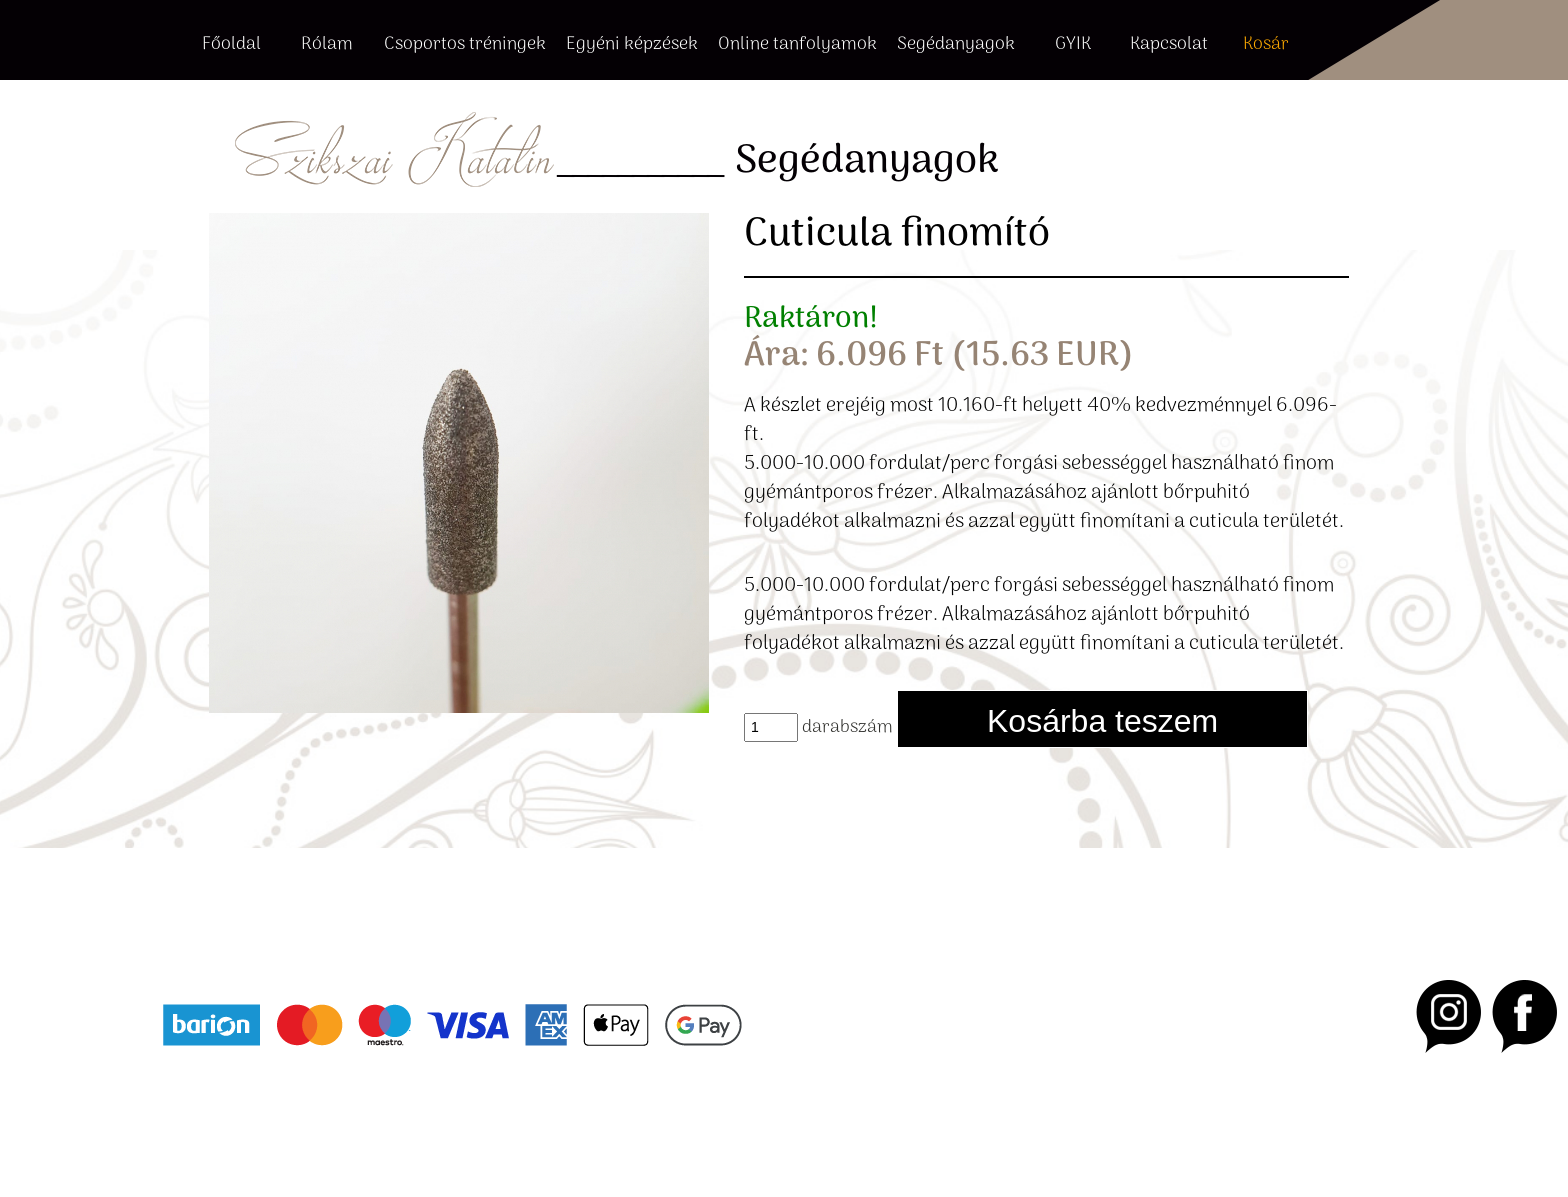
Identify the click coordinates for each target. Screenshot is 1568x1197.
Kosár (1266, 45)
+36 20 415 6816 (278, 934)
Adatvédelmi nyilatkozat (292, 1121)
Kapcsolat (1169, 45)
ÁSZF (177, 1121)
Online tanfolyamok (797, 45)
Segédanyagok (956, 45)
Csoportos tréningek (465, 45)
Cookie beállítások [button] (454, 1121)
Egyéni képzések (632, 45)
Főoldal (231, 45)
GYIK (1073, 45)
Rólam (327, 45)
